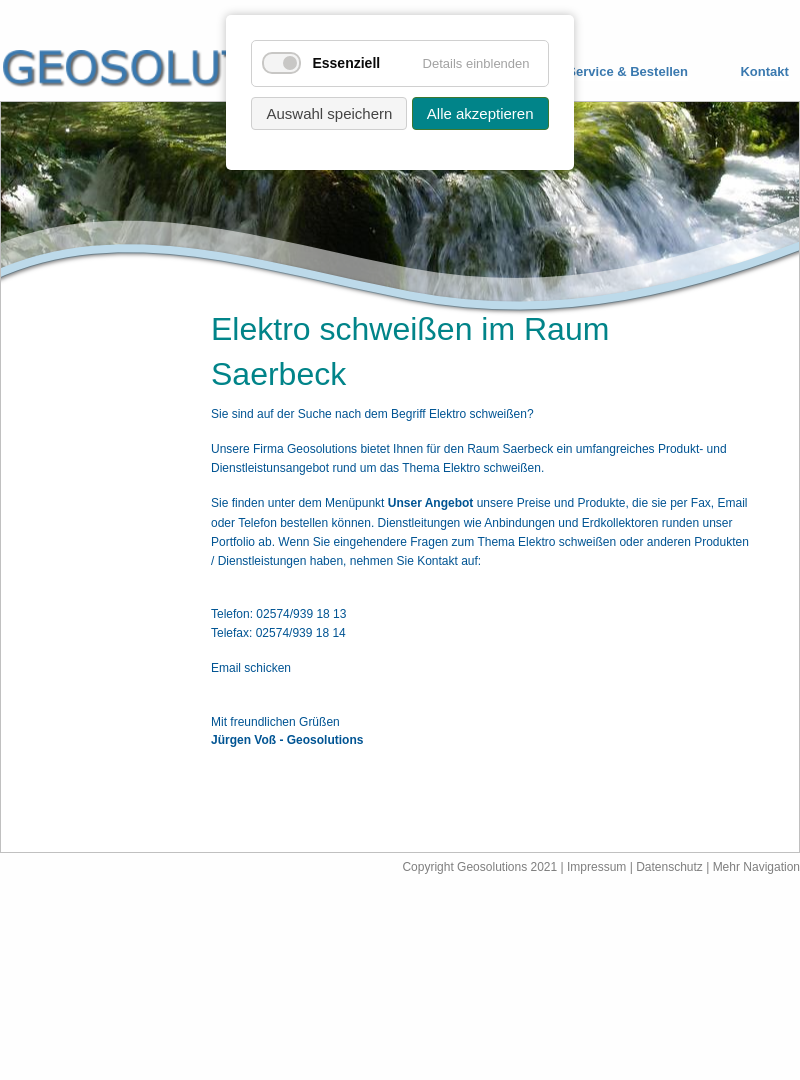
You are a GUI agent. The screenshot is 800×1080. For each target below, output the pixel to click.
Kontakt (764, 72)
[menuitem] (612, 72)
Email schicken (251, 668)
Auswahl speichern (329, 113)
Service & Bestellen (627, 72)
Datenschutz (671, 867)
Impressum (596, 867)
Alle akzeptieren (480, 113)
